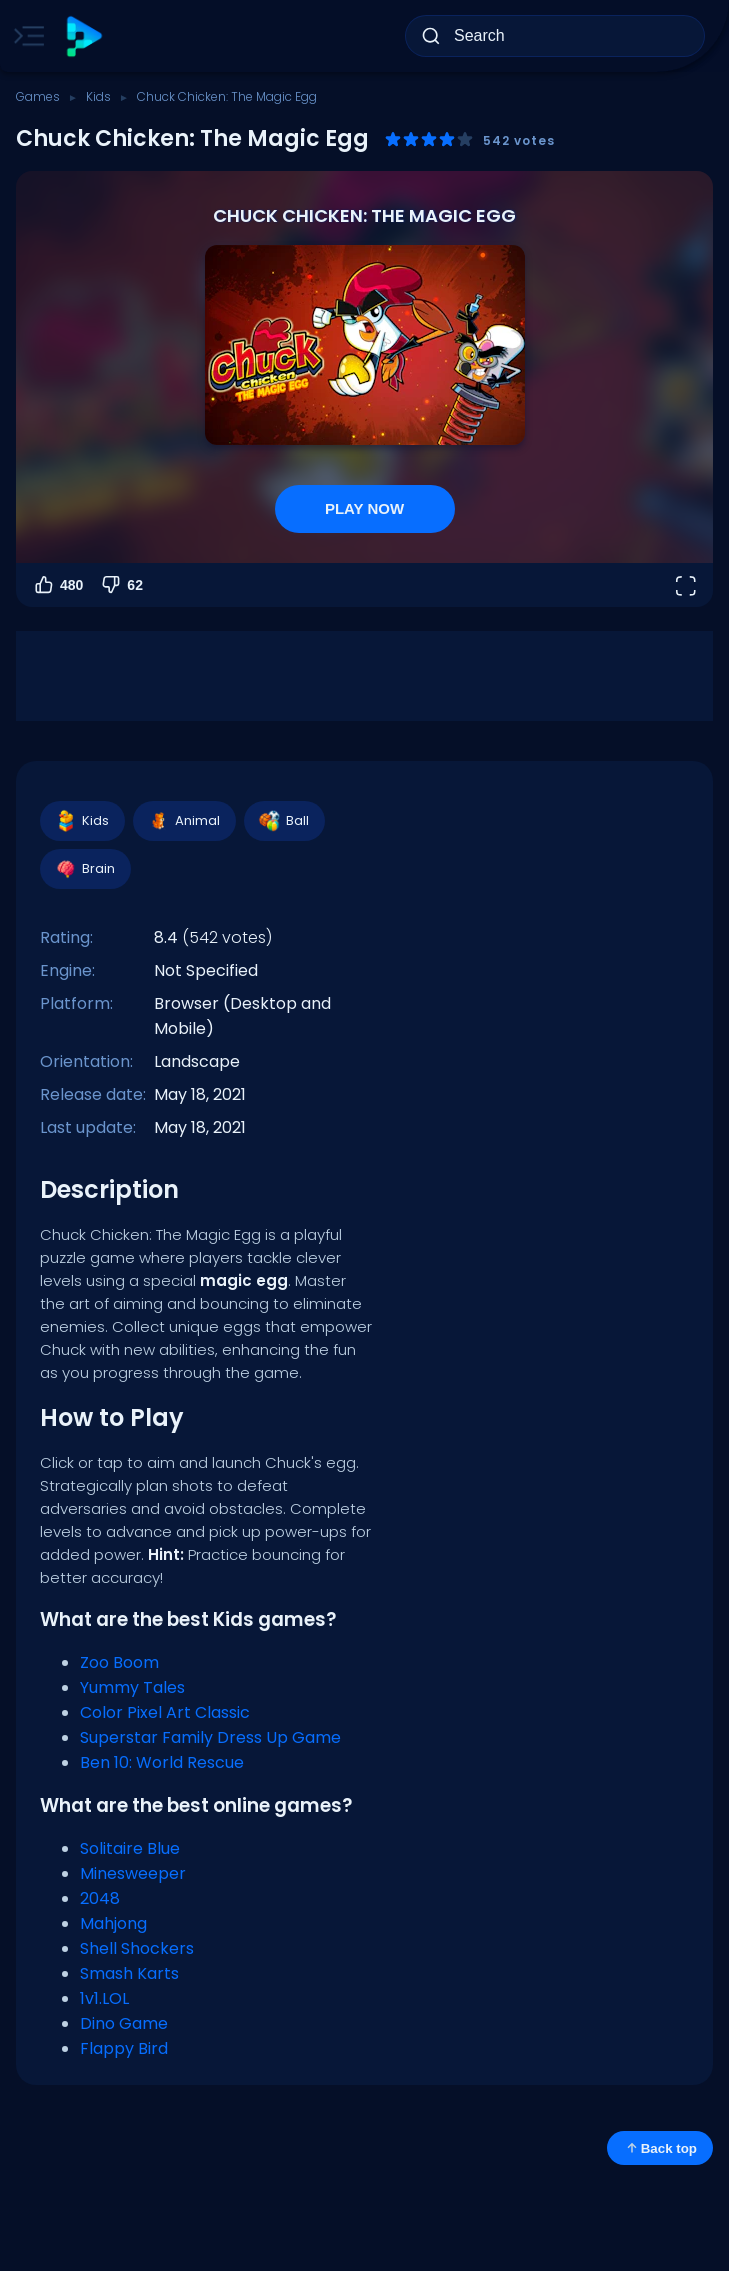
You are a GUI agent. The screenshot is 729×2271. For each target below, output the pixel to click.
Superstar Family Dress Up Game (210, 1737)
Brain (84, 869)
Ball (283, 821)
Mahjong (113, 1923)
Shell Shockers (137, 1948)
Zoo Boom (119, 1662)
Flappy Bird (124, 2048)
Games (38, 96)
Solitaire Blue (130, 1848)
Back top (660, 2148)
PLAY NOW (364, 508)
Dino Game (124, 2023)
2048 (100, 1898)
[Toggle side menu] (25, 36)
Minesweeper (133, 1873)
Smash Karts (129, 1973)
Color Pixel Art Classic (165, 1712)
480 (57, 585)
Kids (98, 96)
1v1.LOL (104, 1998)
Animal (183, 821)
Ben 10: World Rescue (162, 1762)
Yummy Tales (132, 1687)
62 (121, 585)
